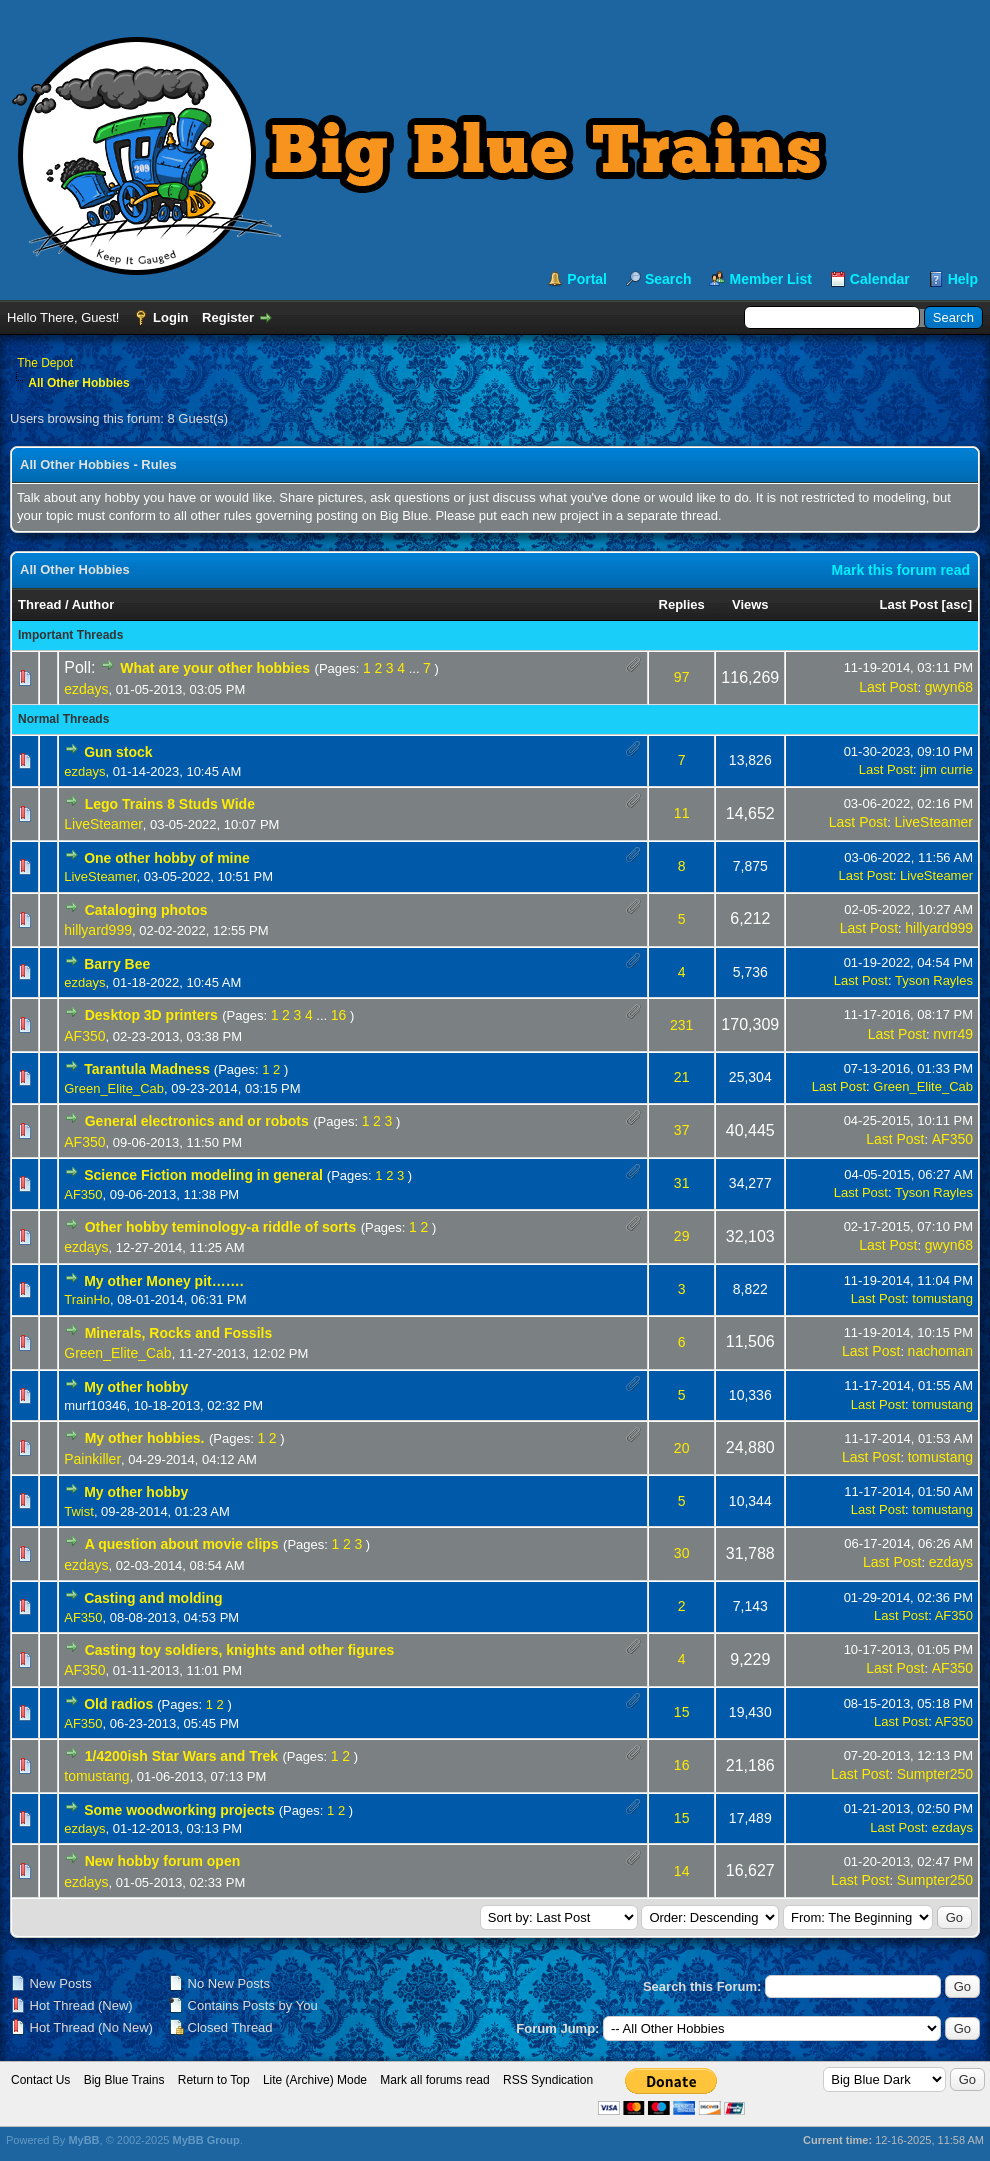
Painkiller (92, 1459)
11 (682, 813)
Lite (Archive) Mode (315, 2080)
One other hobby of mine (167, 858)
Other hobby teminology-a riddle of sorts (220, 1227)
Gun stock (118, 752)
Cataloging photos (146, 910)
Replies (682, 604)
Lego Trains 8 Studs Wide (170, 804)
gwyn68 (949, 687)
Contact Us (40, 2080)
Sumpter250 (935, 1774)
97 (682, 677)
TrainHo (87, 1299)
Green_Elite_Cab (114, 1088)
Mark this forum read (901, 570)
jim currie (946, 769)
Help (963, 279)
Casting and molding (153, 1598)
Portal (587, 279)
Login (170, 317)
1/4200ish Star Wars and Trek (181, 1756)
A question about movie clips (182, 1544)
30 (682, 1553)
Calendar (880, 279)
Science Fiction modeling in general (203, 1175)
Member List (770, 279)
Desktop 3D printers (151, 1015)
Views (750, 604)
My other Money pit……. (163, 1281)
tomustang (942, 1298)
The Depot (45, 363)
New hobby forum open (163, 1861)
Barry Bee (117, 964)
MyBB (83, 2140)
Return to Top (214, 2080)
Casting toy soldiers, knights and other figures (240, 1650)
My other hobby (136, 1387)
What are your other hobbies (215, 668)
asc (957, 604)
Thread (39, 604)
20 (682, 1448)
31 (682, 1183)
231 (681, 1025)
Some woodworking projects (179, 1810)
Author (93, 604)
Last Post (908, 604)
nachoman (940, 1351)
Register (228, 317)
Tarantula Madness (147, 1069)
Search (668, 279)
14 (682, 1871)
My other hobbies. (145, 1438)
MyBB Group (205, 2140)
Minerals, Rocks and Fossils (179, 1333)
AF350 (84, 1036)
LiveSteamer (103, 824)
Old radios (118, 1704)
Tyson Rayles (934, 980)
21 (682, 1077)
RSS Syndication (548, 2080)
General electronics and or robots (197, 1121)
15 (682, 1712)
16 (339, 1015)
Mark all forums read (434, 2080)
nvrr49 (953, 1034)
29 (682, 1236)
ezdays (86, 689)
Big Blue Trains (124, 2080)
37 (682, 1130)
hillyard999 (98, 930)
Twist (79, 1511)
